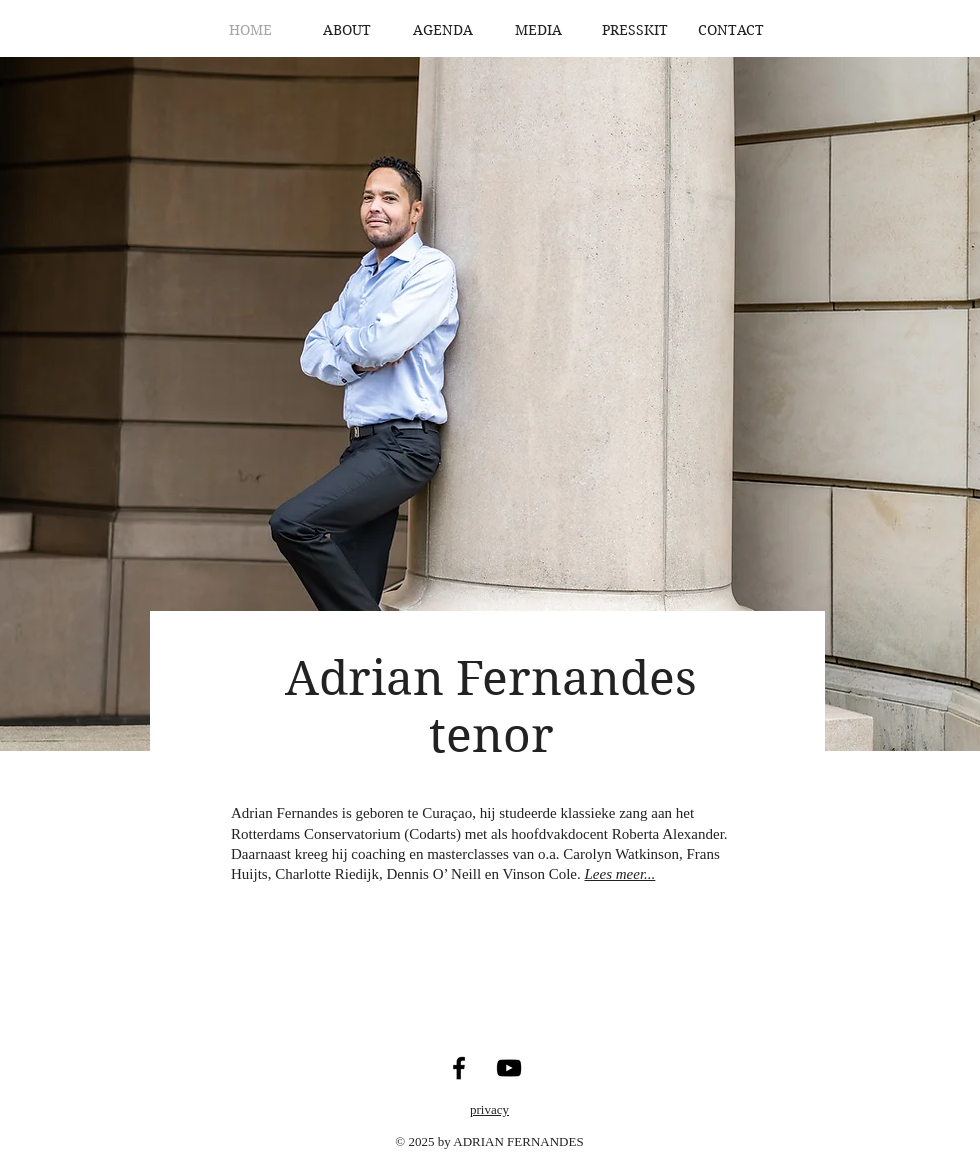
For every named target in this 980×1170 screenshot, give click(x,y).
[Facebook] (459, 1068)
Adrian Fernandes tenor (491, 707)
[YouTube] (509, 1068)
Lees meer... (620, 874)
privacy (489, 1109)
